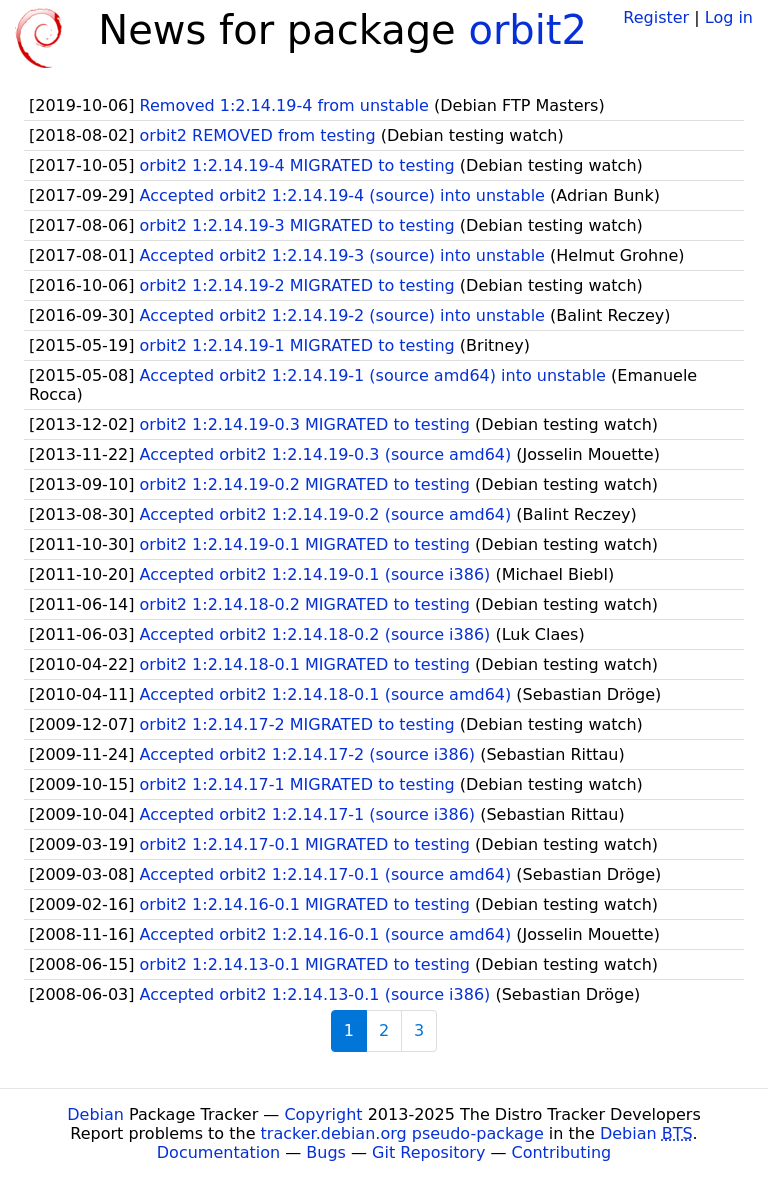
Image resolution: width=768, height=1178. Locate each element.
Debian (95, 1114)
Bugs (326, 1152)
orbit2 (527, 30)
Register (656, 17)
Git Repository (428, 1152)
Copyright (323, 1114)
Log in (729, 17)
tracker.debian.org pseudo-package (402, 1133)
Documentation (218, 1152)
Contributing (562, 1152)
